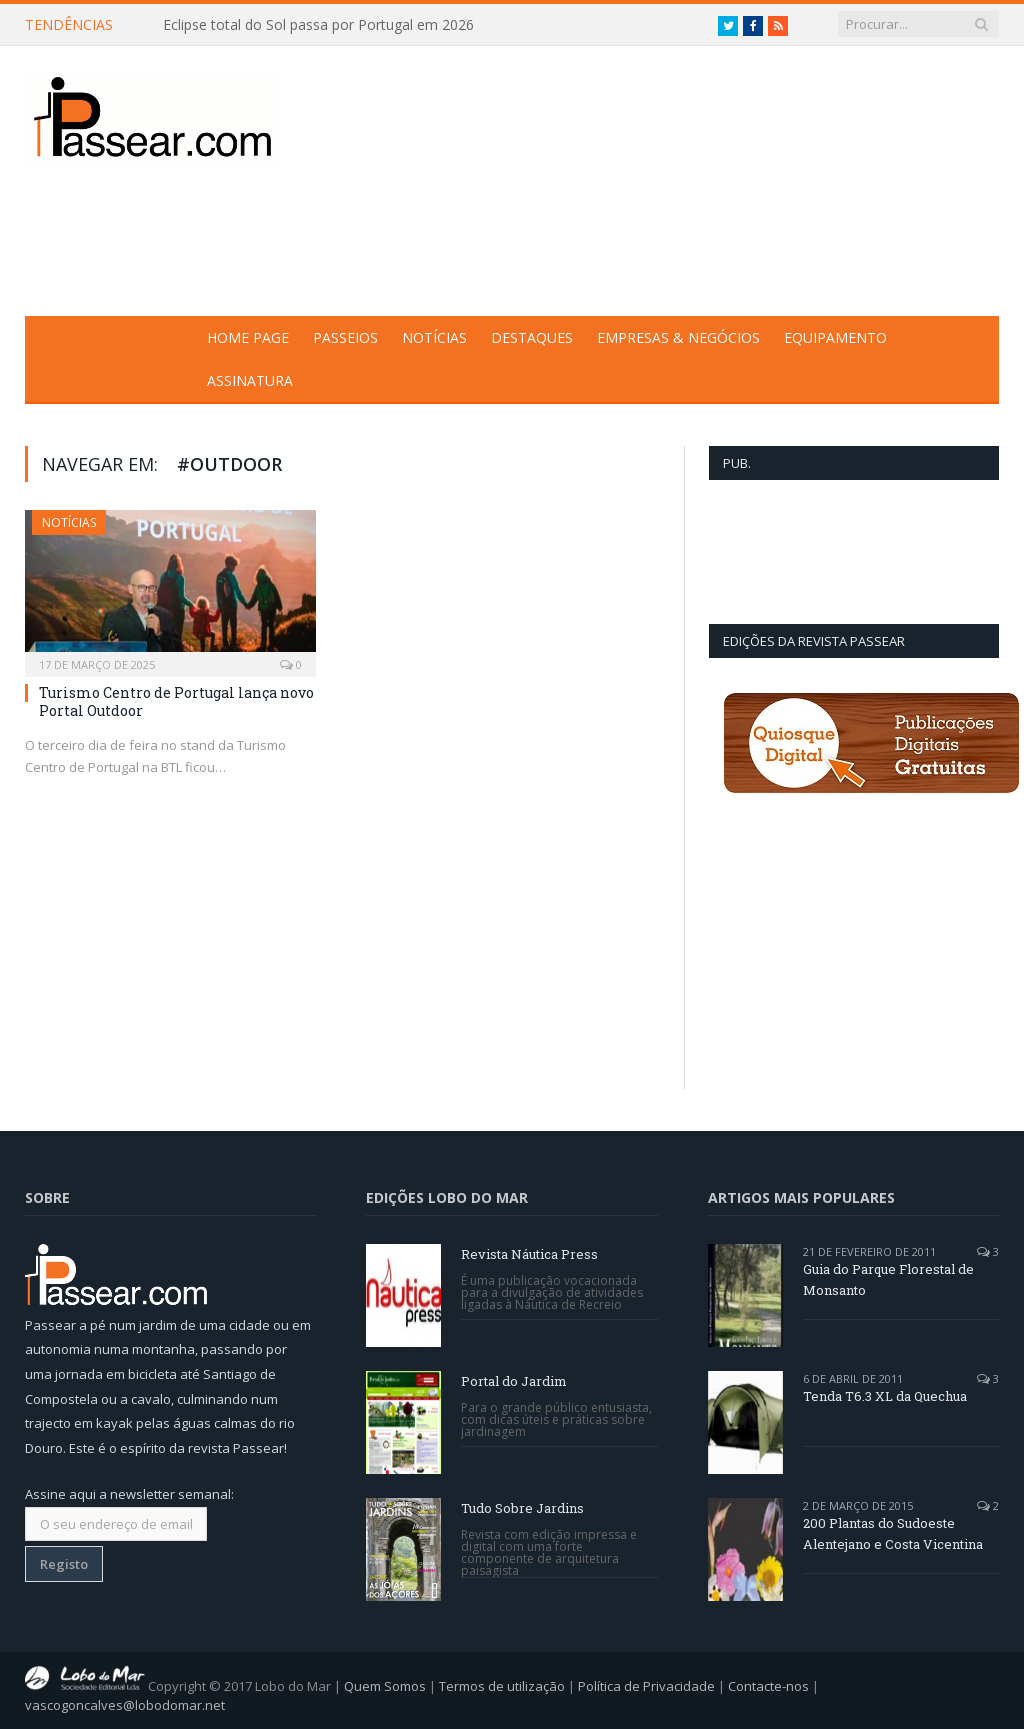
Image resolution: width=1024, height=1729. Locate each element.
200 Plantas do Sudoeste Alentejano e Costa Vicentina (893, 1533)
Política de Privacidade (646, 1685)
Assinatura (250, 380)
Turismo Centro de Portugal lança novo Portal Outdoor (176, 701)
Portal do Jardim (514, 1381)
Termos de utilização (502, 1685)
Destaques (532, 337)
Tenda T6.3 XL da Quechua (885, 1396)
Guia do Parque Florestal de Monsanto (888, 1279)
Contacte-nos (768, 1685)
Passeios (345, 337)
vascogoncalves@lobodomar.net (125, 1705)
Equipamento (835, 337)
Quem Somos (385, 1685)
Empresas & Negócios (678, 337)
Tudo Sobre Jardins (522, 1508)
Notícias (434, 337)
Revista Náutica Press (529, 1254)
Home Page (248, 337)
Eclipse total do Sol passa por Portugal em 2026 (318, 25)
